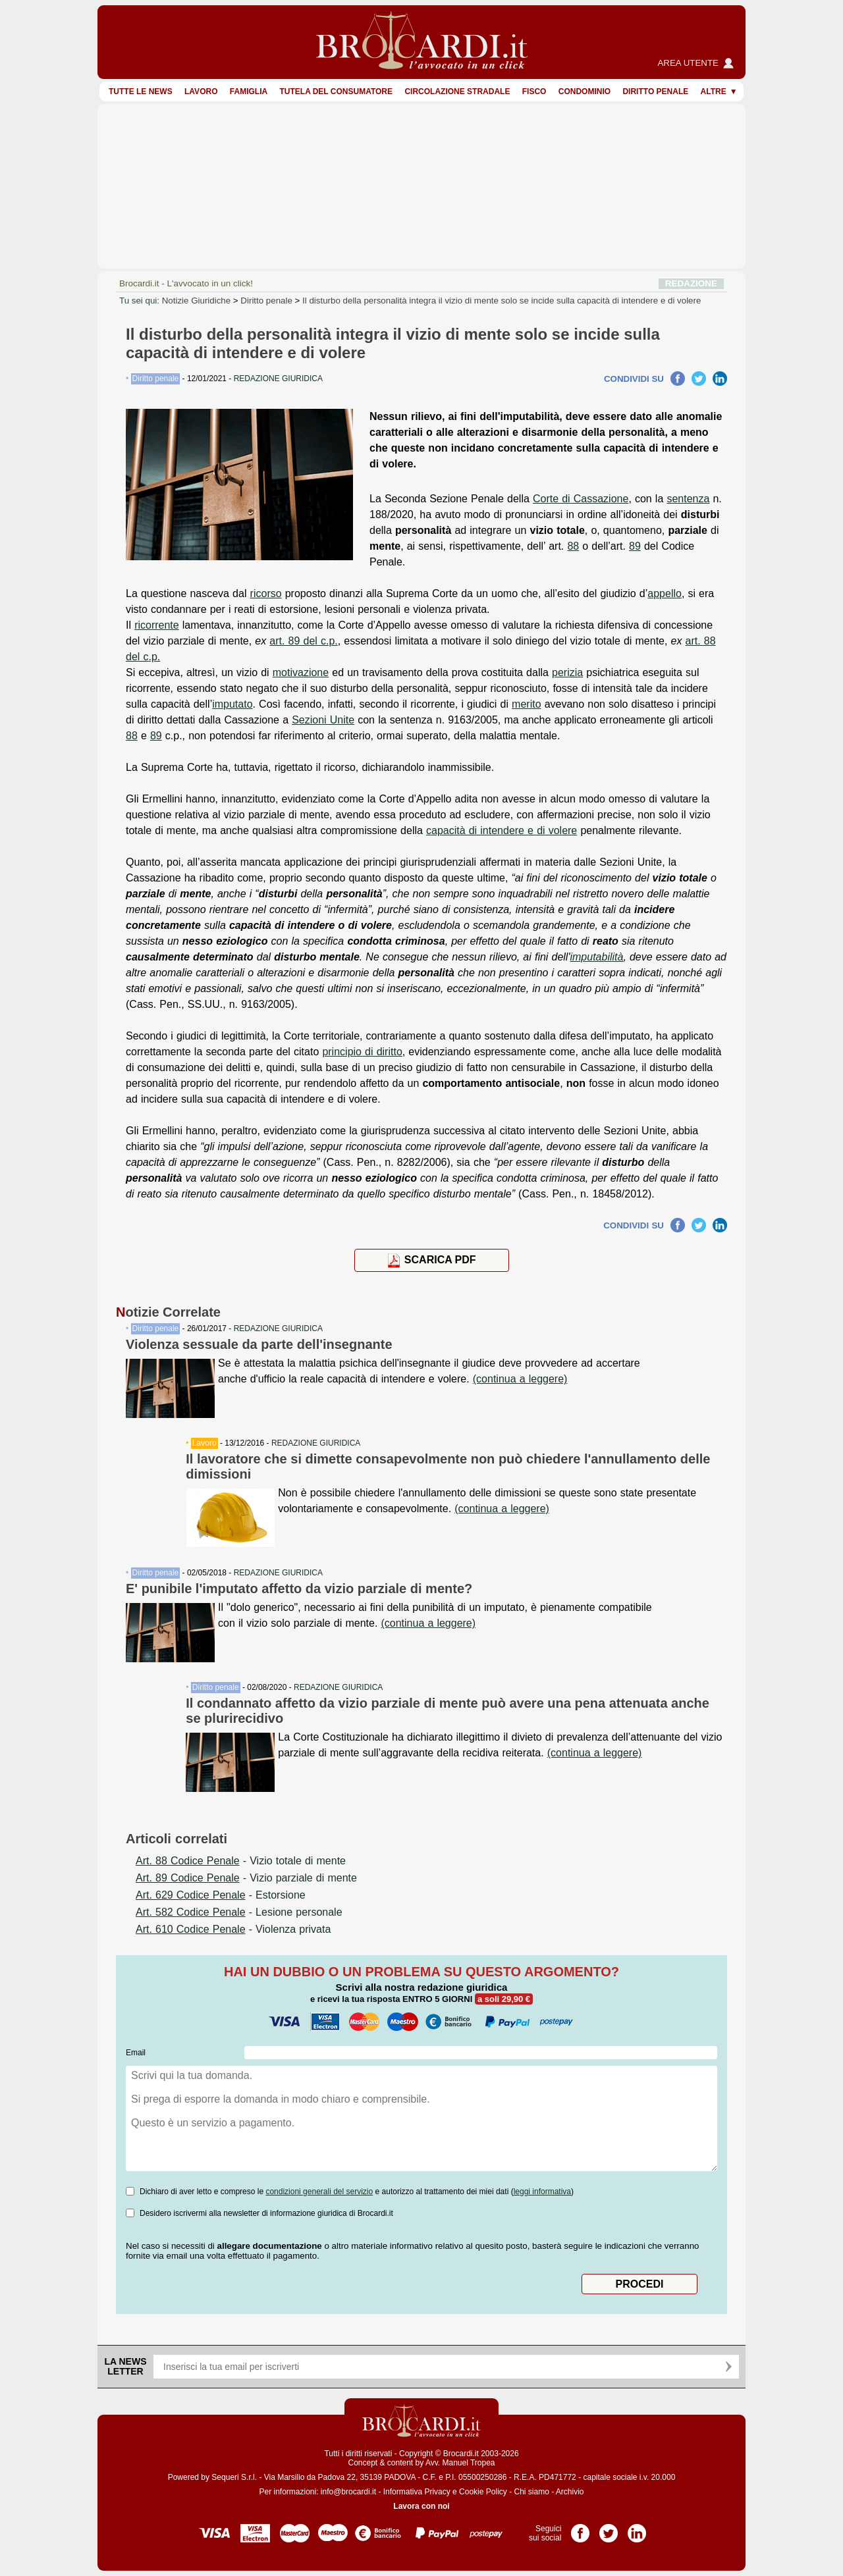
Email (136, 2052)
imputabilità (596, 956)
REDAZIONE (691, 283)
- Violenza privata (233, 1929)
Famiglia (248, 91)
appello (664, 593)
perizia (567, 672)
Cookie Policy (483, 2491)
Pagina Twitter (608, 2528)
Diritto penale (655, 91)
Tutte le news (141, 91)
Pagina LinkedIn (637, 2528)
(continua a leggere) (520, 1378)
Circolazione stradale (457, 91)
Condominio (584, 91)
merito (526, 704)
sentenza (687, 498)
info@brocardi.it (348, 2491)
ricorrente (156, 625)
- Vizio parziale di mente (246, 1877)
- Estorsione (221, 1895)
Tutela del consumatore (336, 91)
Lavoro (200, 91)
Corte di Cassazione (580, 498)
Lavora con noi (421, 2506)
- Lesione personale (239, 1912)
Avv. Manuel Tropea (460, 2462)
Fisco (534, 91)
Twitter (699, 378)
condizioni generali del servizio (319, 2191)
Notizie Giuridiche (196, 300)
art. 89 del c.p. (303, 640)
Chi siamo (531, 2491)
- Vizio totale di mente (241, 1860)
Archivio (570, 2491)
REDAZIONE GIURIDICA (278, 1328)
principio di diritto (362, 1051)
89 (635, 546)
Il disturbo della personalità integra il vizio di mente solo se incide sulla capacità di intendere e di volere (501, 300)
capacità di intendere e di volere (501, 830)
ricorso (266, 593)
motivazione (301, 672)
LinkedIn (720, 378)
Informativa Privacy (416, 2491)
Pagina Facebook (580, 2528)
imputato (232, 704)
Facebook (677, 378)
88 (573, 546)
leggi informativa (542, 2191)
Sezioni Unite (323, 719)
